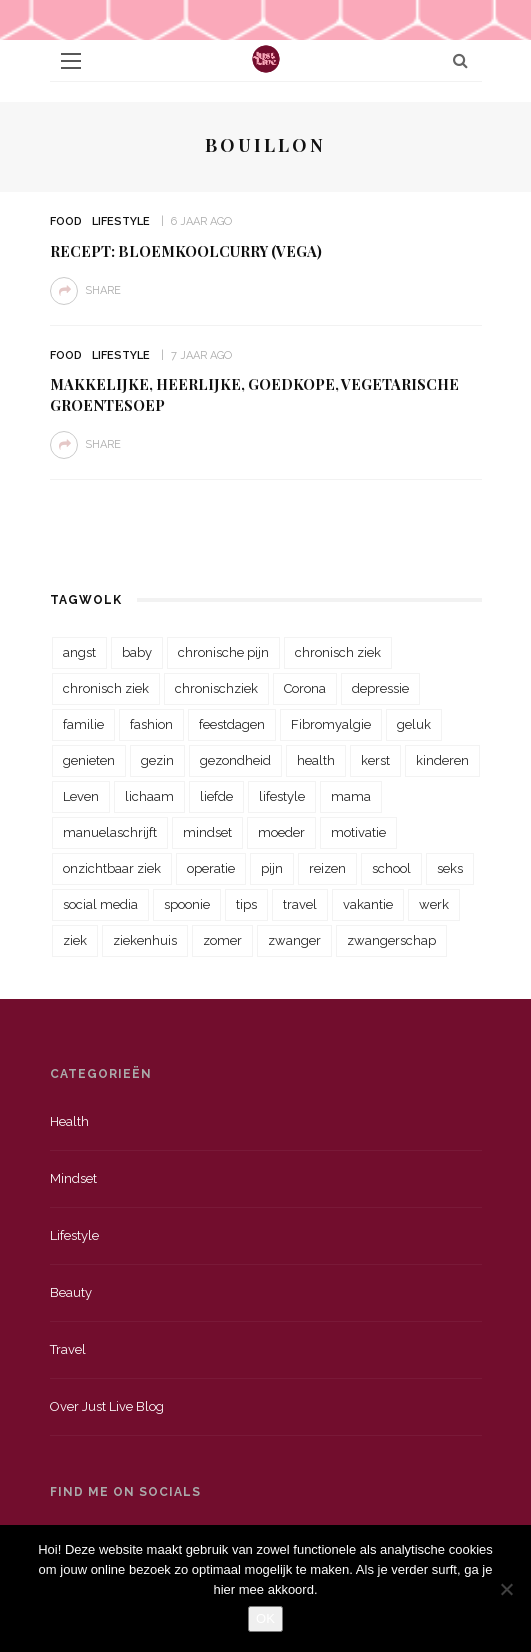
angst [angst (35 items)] (79, 652)
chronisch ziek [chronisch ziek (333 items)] (338, 652)
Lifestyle (121, 221)
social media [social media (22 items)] (100, 904)
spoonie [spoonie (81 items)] (187, 904)
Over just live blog (107, 1406)
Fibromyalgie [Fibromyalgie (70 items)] (331, 724)
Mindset (73, 1178)
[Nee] (506, 1589)
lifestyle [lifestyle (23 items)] (282, 796)
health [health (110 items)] (316, 760)
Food (66, 221)
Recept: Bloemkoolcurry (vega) (186, 251)
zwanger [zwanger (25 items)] (294, 940)
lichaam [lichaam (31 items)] (149, 796)
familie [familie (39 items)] (83, 724)
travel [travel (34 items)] (300, 904)
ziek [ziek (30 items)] (75, 940)
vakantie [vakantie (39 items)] (368, 904)
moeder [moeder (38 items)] (281, 832)
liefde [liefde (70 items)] (216, 796)
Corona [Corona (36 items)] (305, 688)
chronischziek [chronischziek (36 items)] (216, 688)
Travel (68, 1349)
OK (265, 1618)
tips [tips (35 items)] (246, 904)
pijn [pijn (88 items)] (272, 868)
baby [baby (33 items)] (137, 652)
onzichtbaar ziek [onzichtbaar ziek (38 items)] (112, 868)
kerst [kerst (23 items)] (375, 760)
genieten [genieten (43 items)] (89, 760)
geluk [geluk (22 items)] (414, 724)
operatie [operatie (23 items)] (211, 868)
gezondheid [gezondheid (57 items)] (235, 760)
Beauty (71, 1292)
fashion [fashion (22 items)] (151, 724)
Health (69, 1121)
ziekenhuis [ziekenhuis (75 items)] (145, 940)
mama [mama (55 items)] (351, 796)
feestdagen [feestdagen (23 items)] (232, 724)
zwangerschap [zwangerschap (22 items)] (391, 940)
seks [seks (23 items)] (450, 868)
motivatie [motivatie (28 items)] (358, 832)
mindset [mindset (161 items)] (207, 832)
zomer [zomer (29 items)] (222, 940)
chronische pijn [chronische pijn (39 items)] (223, 652)
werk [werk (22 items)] (434, 904)
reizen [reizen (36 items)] (327, 868)
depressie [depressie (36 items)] (380, 688)
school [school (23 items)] (391, 868)
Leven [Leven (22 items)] (81, 796)
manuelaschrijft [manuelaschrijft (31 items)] (110, 832)
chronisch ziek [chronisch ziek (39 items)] (106, 688)
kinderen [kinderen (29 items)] (442, 760)
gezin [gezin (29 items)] (157, 760)
